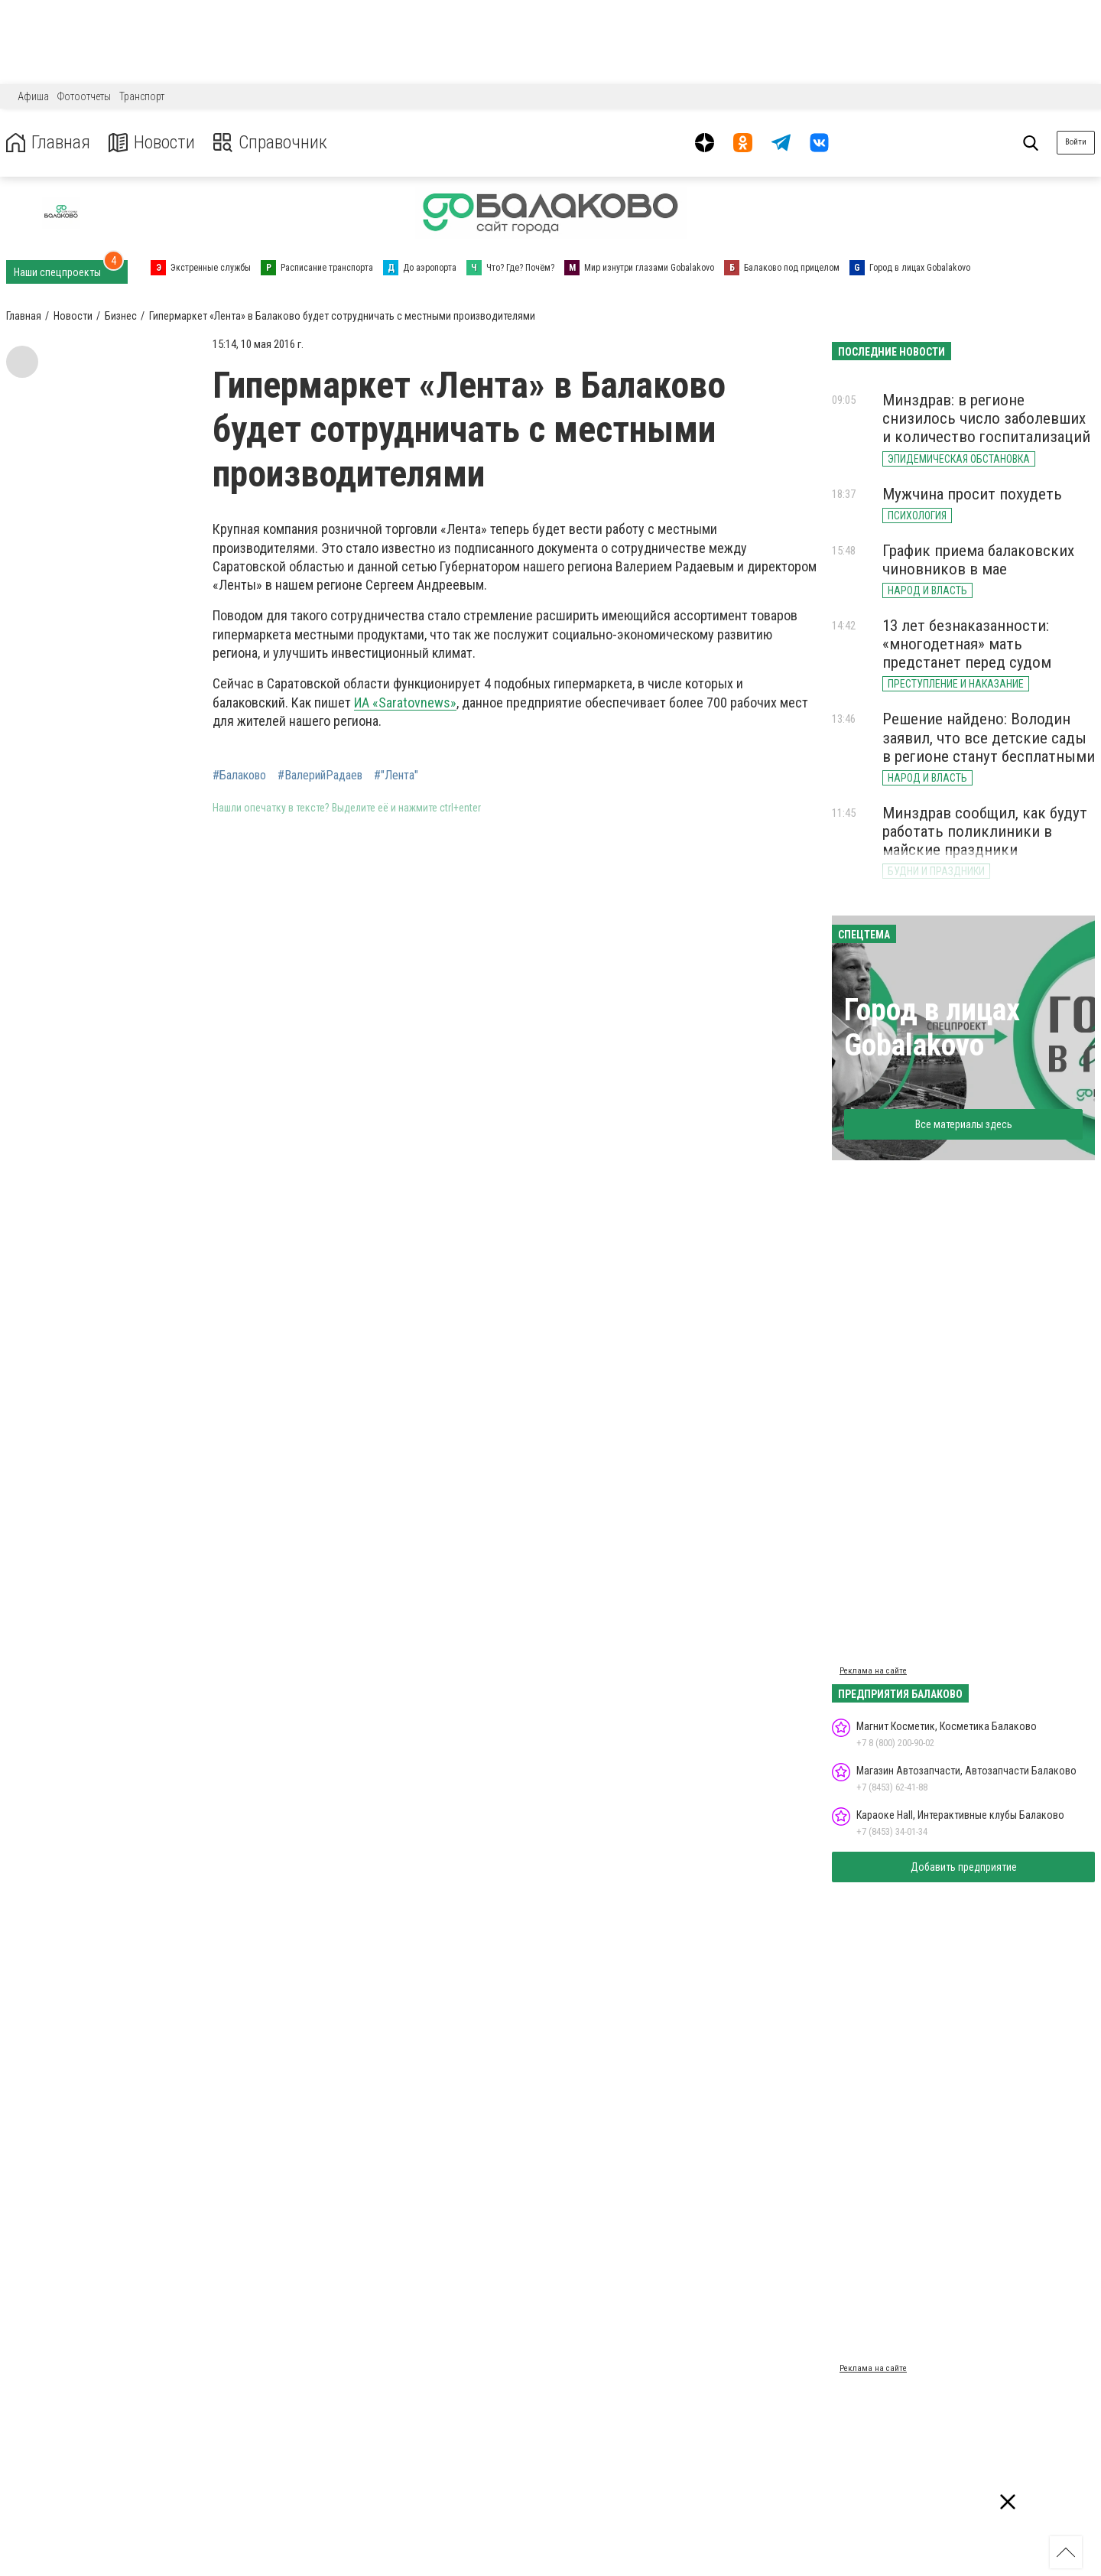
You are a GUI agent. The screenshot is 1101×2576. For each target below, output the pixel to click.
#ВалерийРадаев (320, 775)
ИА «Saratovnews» (405, 702)
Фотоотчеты (84, 96)
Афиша (33, 96)
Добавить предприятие (964, 1867)
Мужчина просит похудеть (972, 494)
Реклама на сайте (873, 1671)
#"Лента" (396, 775)
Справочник (270, 142)
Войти (1075, 142)
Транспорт (141, 96)
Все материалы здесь (963, 1124)
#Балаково (239, 775)
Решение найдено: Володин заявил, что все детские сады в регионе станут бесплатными (988, 737)
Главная (48, 142)
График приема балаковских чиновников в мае (978, 560)
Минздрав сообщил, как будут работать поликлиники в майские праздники (984, 831)
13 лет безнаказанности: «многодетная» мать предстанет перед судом (966, 644)
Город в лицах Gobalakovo (932, 1027)
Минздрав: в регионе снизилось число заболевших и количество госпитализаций (986, 418)
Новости (152, 142)
